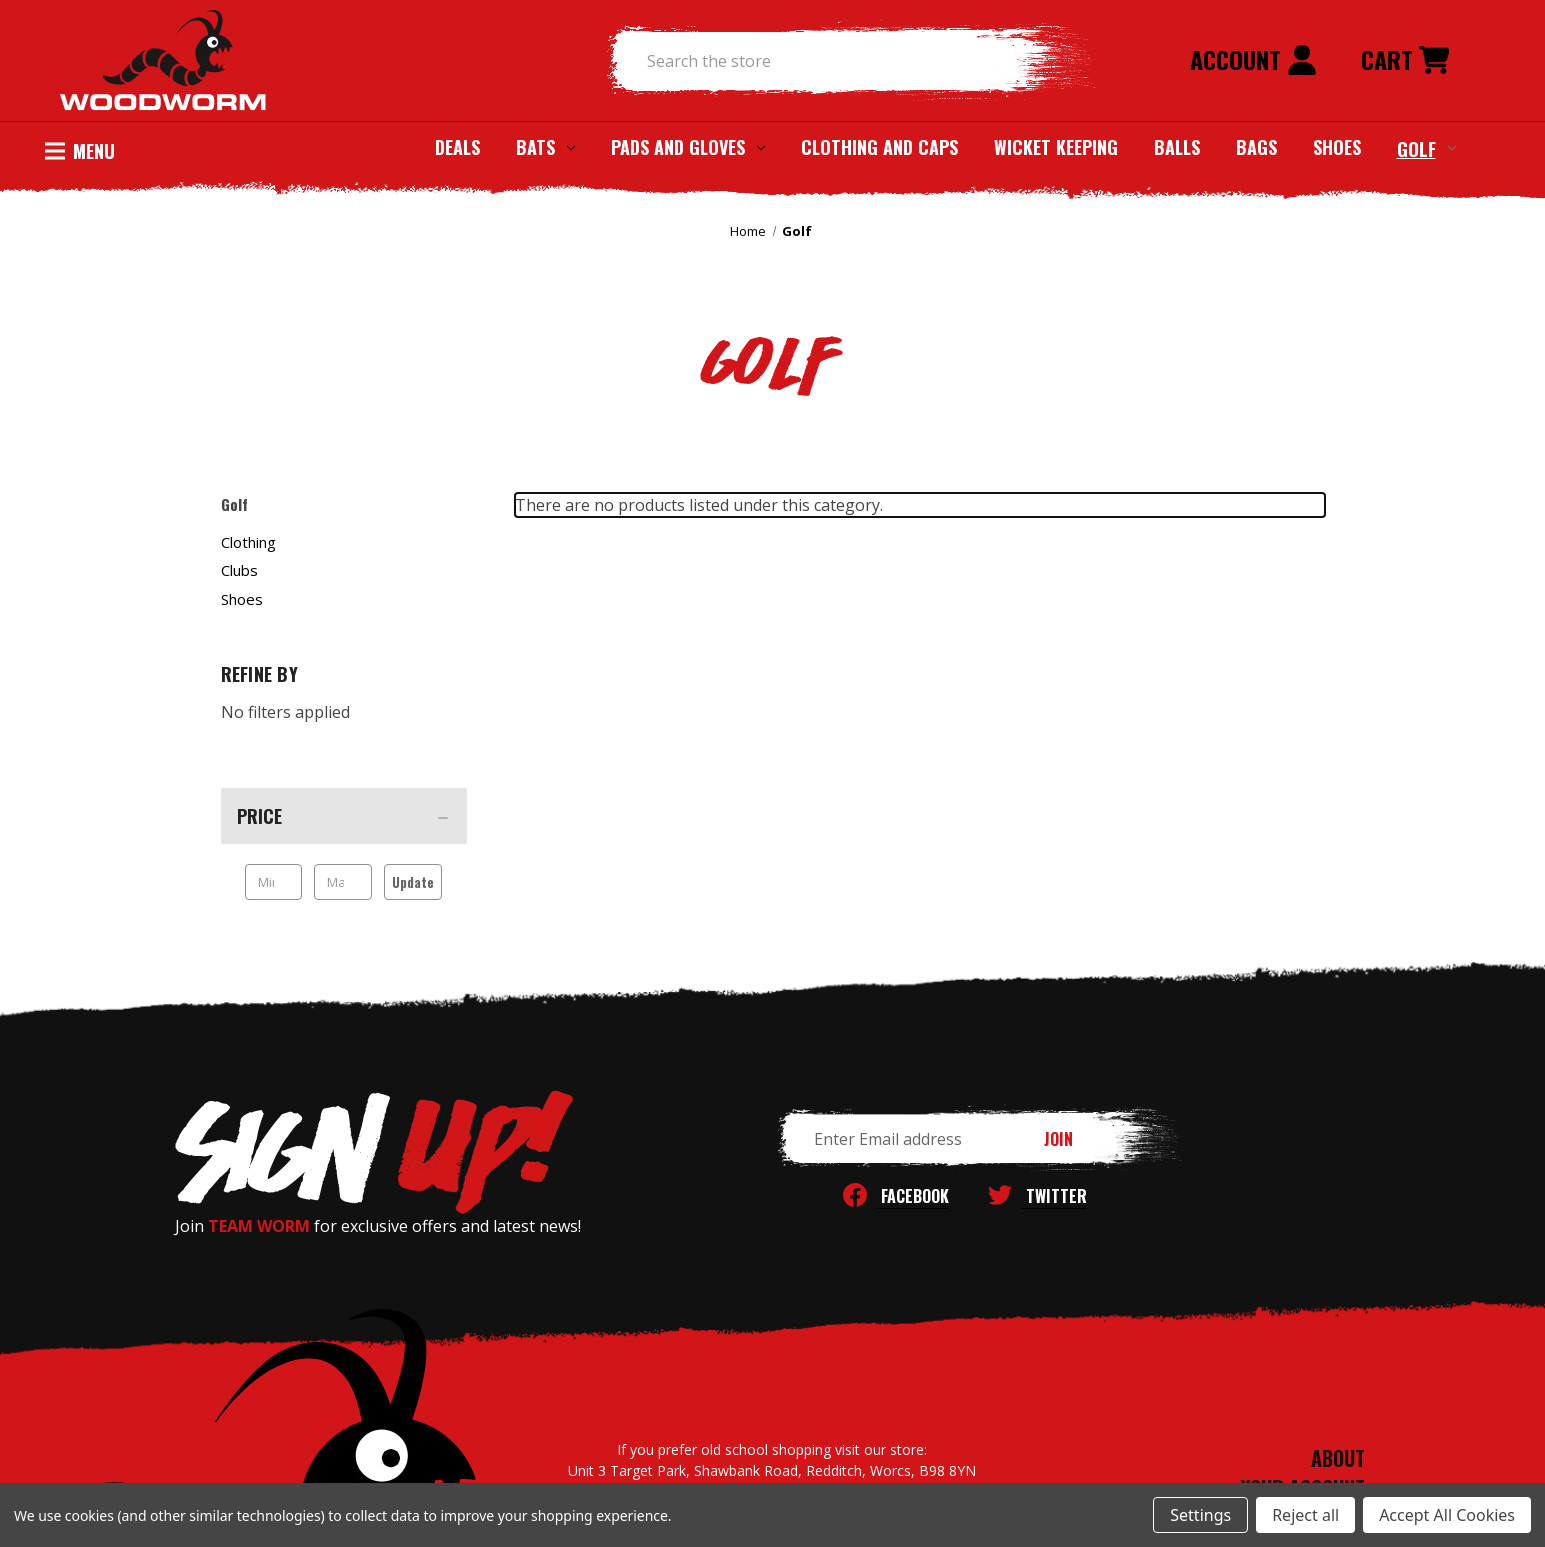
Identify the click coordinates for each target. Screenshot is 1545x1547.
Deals (457, 147)
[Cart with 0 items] (1405, 61)
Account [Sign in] (1253, 59)
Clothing (248, 542)
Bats (545, 147)
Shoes (1337, 147)
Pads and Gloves (688, 147)
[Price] (344, 816)
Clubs (239, 570)
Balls (1177, 147)
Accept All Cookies (1447, 1515)
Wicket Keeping (1056, 147)
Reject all (1305, 1515)
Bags (1256, 147)
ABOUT (1338, 1458)
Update (413, 882)
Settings (1200, 1515)
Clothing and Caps (879, 147)
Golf (1426, 148)
